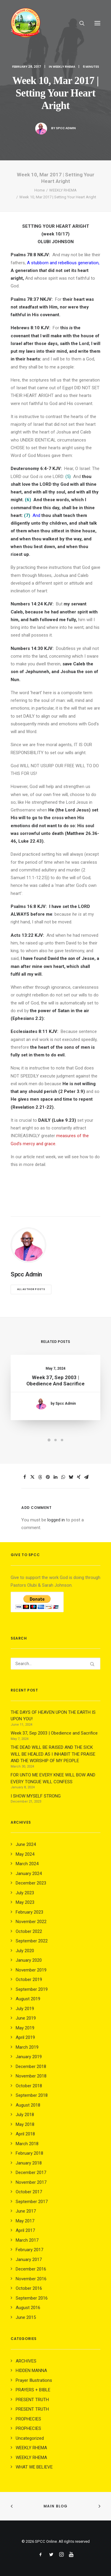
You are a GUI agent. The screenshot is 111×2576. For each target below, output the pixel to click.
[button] (97, 23)
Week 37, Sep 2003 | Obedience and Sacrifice (55, 1384)
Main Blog (56, 2506)
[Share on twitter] (32, 1477)
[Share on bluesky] (71, 1477)
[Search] (79, 23)
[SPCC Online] (25, 23)
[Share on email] (86, 1477)
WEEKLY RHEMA (64, 66)
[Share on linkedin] (55, 1477)
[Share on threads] (40, 1477)
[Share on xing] (78, 1477)
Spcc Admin (66, 128)
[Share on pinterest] (48, 1477)
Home (39, 190)
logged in (56, 1520)
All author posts (31, 1289)
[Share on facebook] (24, 1477)
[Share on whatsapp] (63, 1477)
